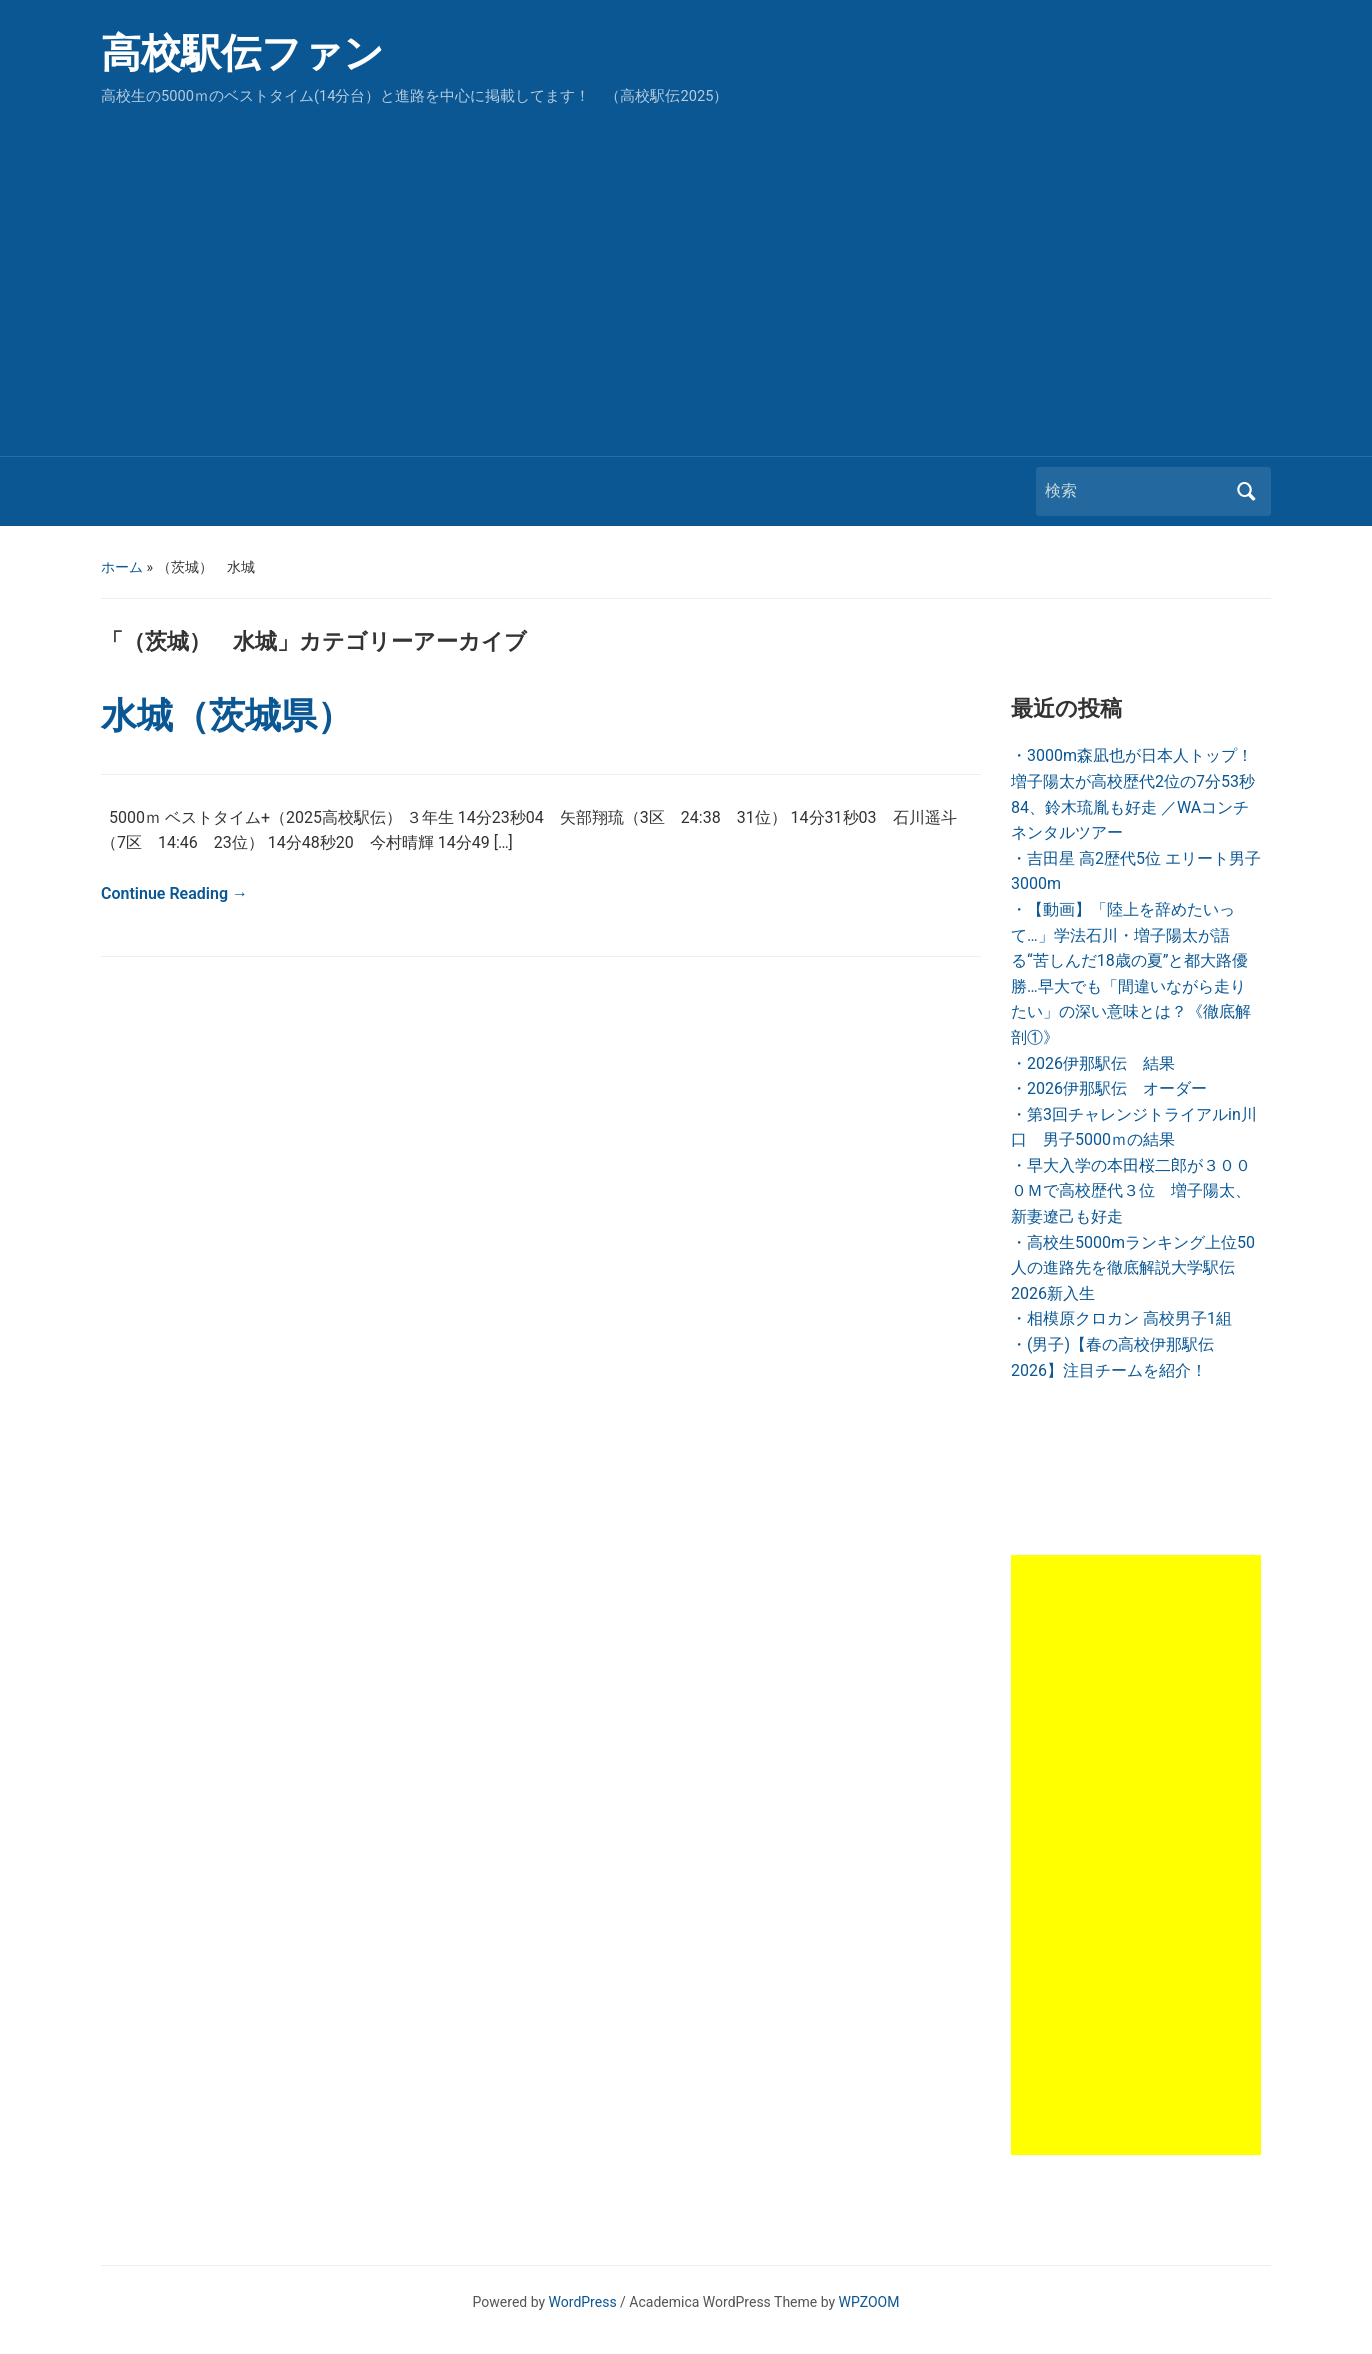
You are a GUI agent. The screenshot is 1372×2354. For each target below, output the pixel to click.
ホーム (122, 567)
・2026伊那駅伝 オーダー (1109, 1088)
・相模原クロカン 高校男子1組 (1121, 1318)
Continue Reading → (174, 893)
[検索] (1135, 491)
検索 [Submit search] (1246, 491)
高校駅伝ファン (242, 53)
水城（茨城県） (227, 716)
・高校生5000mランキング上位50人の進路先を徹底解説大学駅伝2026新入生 (1133, 1268)
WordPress (583, 2302)
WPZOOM (869, 2302)
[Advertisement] (686, 276)
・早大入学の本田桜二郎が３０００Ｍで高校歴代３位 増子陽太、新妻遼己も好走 (1131, 1191)
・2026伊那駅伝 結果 (1093, 1063)
